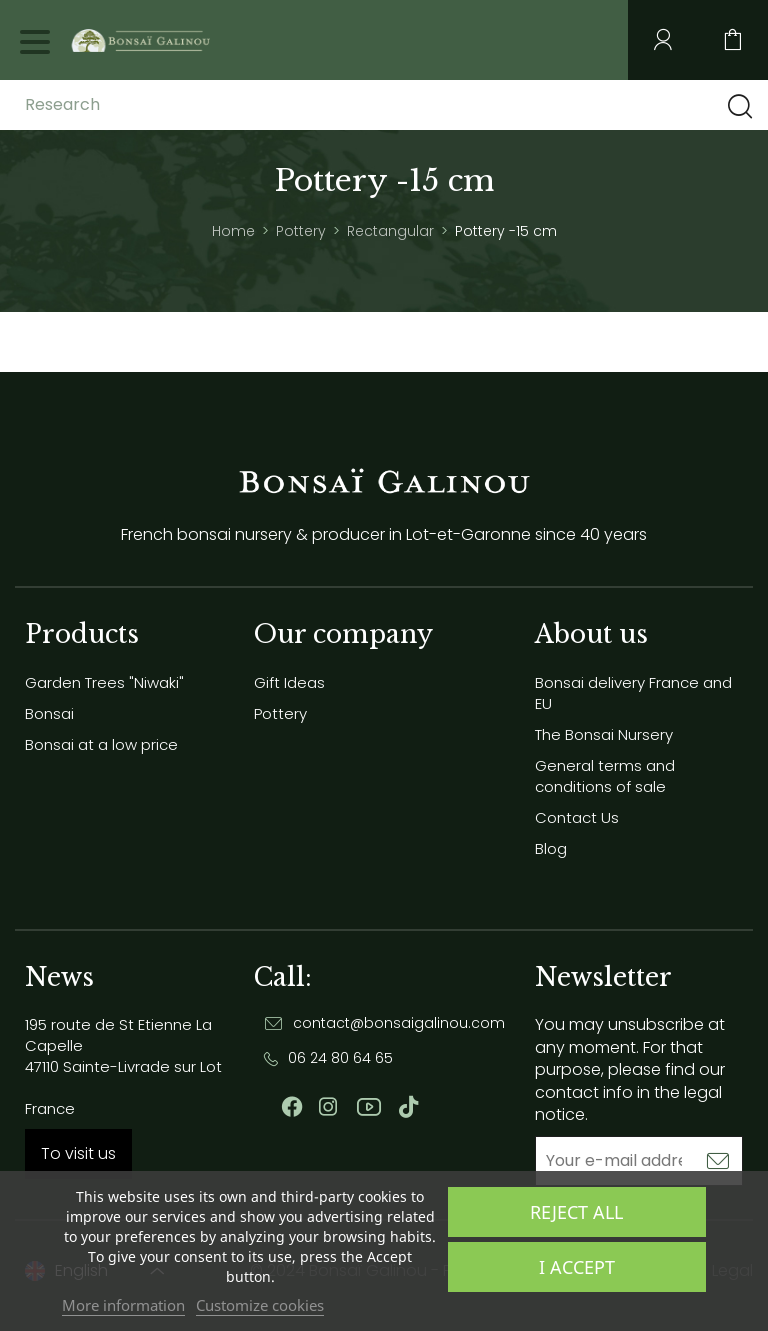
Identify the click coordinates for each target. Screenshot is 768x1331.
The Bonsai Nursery (604, 734)
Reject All (576, 1212)
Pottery (280, 713)
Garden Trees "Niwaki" (104, 682)
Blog (551, 848)
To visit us (78, 1153)
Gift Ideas (289, 682)
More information (123, 1305)
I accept (577, 1267)
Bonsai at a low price (101, 744)
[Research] (183, 105)
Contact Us (577, 817)
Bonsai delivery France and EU (633, 693)
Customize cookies (260, 1305)
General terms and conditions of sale (605, 776)
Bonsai (49, 713)
